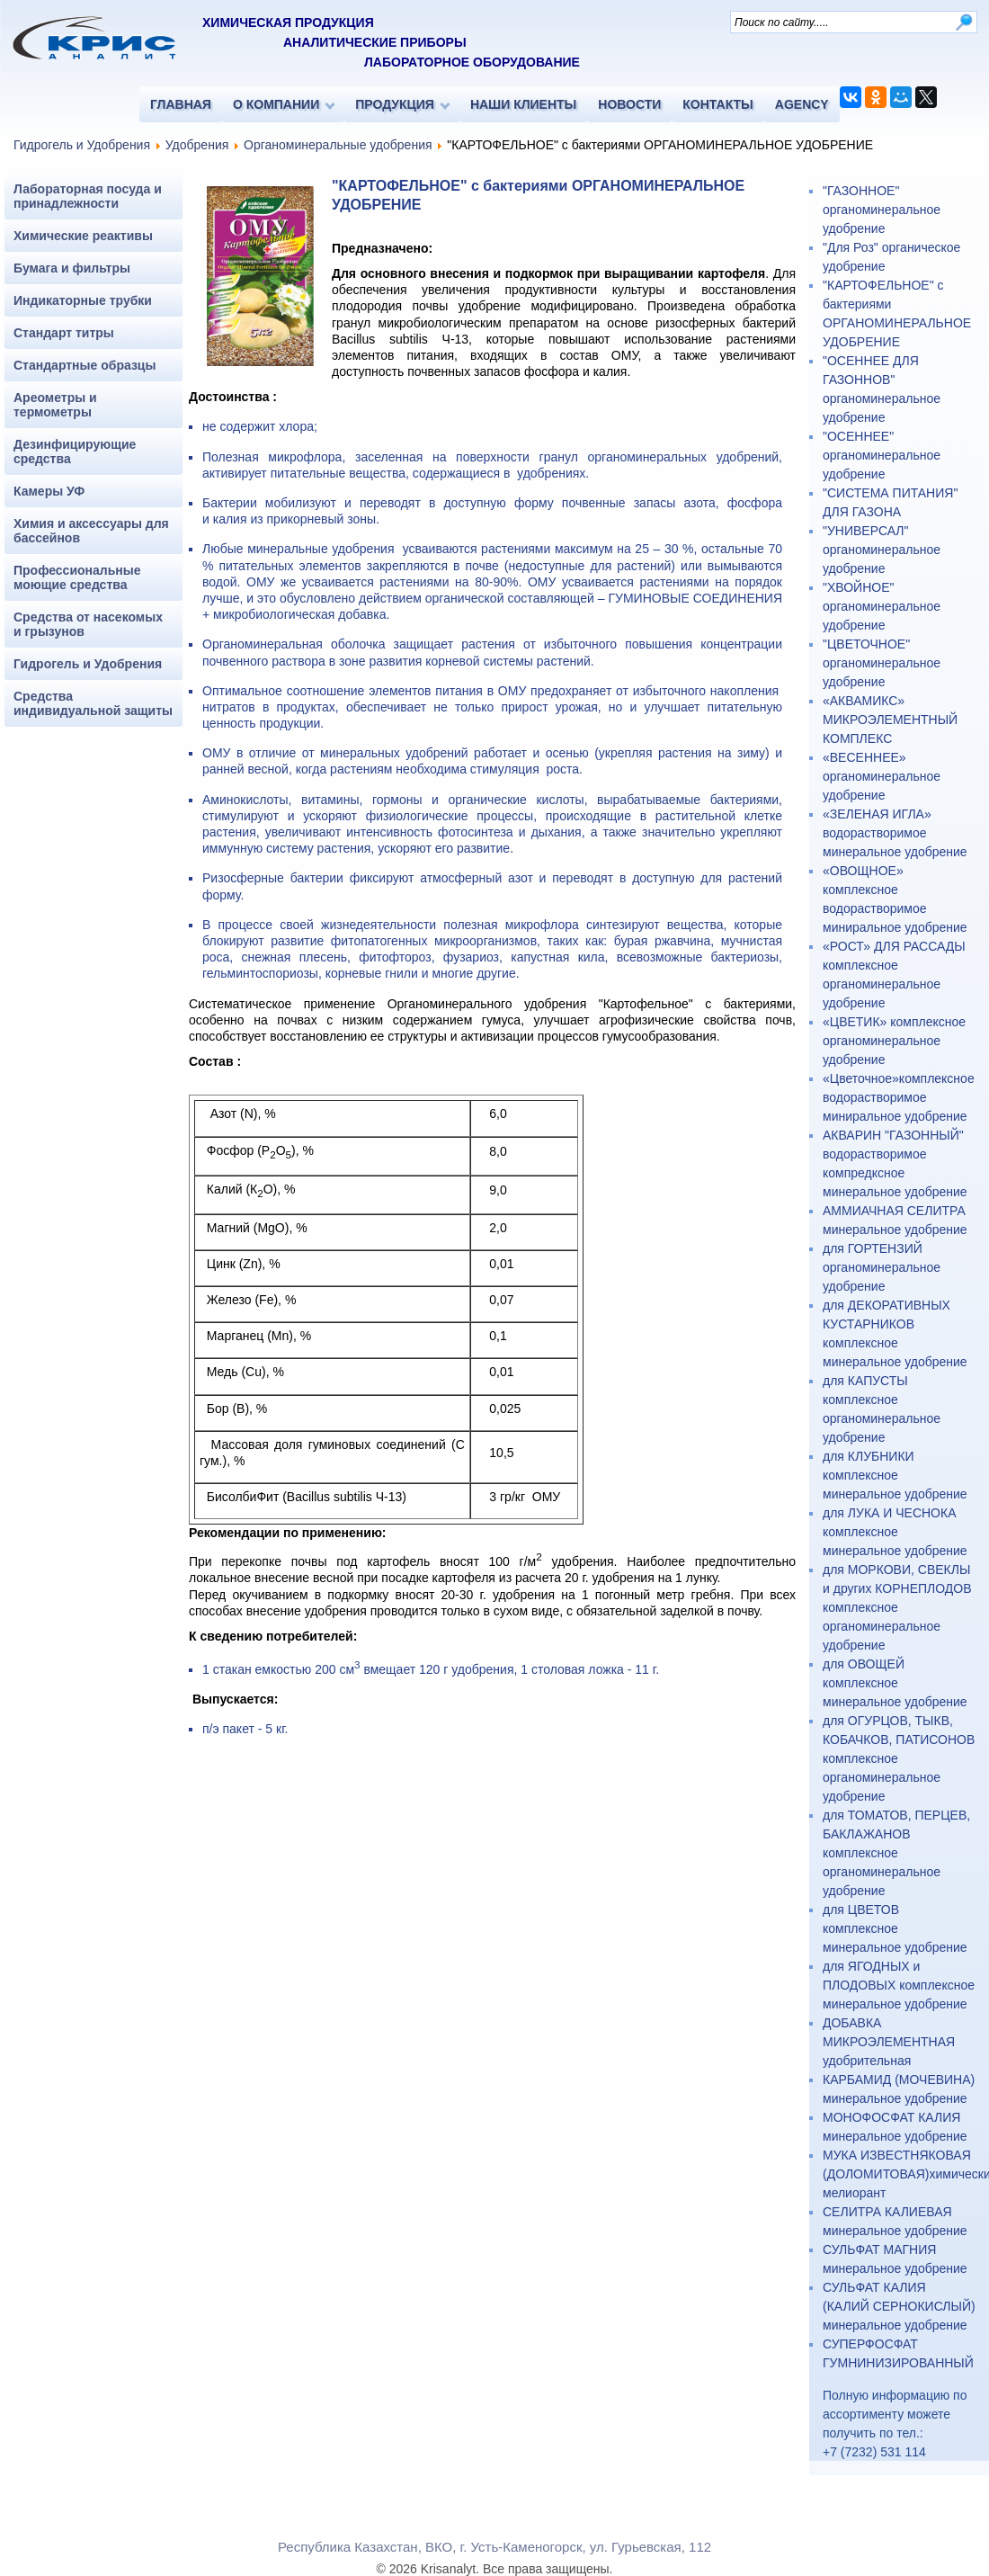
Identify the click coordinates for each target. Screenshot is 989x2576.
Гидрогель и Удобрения (81, 145)
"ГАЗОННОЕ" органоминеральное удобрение (881, 209)
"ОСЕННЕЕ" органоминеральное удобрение (881, 455)
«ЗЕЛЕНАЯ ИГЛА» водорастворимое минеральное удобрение (895, 833)
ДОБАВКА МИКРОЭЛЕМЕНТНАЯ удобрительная (889, 2042)
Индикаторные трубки (82, 300)
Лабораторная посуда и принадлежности (87, 196)
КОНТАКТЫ (717, 104)
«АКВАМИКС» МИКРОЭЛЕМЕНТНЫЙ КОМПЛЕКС (890, 719)
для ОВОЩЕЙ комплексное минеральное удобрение (895, 1683)
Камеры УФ (49, 491)
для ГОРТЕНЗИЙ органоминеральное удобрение (881, 1267)
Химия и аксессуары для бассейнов (91, 530)
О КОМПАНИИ (276, 104)
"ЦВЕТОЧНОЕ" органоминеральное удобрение (881, 663)
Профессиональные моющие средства (77, 577)
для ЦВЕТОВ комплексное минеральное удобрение (895, 1928)
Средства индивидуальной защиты (93, 703)
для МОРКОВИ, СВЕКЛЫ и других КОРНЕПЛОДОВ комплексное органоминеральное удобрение (897, 1607)
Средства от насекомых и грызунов (88, 624)
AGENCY (802, 104)
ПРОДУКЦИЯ (394, 104)
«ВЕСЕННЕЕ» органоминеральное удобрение (881, 776)
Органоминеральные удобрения (338, 145)
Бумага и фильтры (71, 268)
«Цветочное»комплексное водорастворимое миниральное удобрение (899, 1097)
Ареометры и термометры (55, 404)
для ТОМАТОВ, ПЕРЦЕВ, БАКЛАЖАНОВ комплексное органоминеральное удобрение (896, 1853)
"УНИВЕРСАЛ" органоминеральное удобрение (881, 549)
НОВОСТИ (629, 104)
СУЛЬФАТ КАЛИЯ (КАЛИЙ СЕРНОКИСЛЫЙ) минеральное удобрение (899, 2306)
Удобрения (196, 145)
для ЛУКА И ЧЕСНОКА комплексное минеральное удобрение (895, 1532)
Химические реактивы (83, 235)
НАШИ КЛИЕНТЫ (523, 104)
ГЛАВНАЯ (180, 104)
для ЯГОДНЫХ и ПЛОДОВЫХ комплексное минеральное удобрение (899, 1985)
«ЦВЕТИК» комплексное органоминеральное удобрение (894, 1041)
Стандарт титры (63, 333)
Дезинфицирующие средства (74, 451)
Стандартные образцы (84, 365)
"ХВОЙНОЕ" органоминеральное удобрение (881, 606)
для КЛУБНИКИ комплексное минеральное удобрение (895, 1475)
